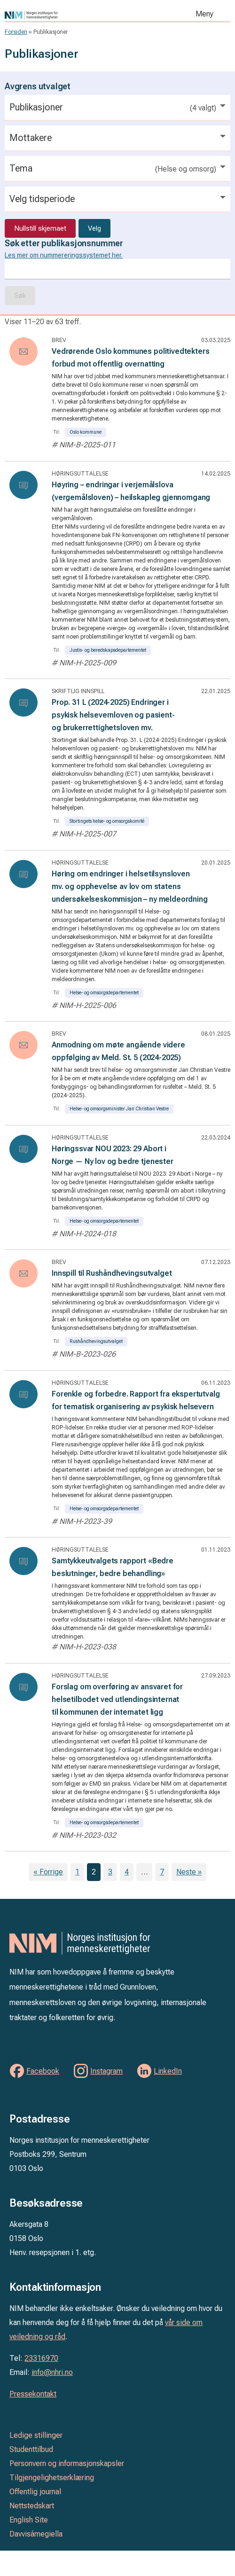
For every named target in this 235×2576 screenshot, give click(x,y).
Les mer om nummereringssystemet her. (64, 255)
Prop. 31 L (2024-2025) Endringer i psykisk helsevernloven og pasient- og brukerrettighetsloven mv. (113, 715)
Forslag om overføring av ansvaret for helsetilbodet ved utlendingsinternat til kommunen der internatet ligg (117, 1699)
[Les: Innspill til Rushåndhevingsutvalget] (23, 1273)
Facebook (42, 2071)
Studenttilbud (31, 2449)
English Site (28, 2519)
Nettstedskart (31, 2505)
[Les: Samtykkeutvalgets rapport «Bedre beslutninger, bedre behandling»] (23, 1561)
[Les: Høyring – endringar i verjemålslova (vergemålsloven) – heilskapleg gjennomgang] (23, 485)
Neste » (189, 1871)
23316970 (41, 2358)
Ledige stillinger (36, 2435)
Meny (204, 13)
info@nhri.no (52, 2372)
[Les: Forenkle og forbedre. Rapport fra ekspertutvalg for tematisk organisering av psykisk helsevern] (23, 1394)
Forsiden (16, 32)
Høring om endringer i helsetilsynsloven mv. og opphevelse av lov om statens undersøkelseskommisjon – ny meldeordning (130, 886)
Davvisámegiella (36, 2533)
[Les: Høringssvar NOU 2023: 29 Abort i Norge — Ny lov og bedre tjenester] (23, 1149)
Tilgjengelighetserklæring (51, 2477)
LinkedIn (168, 2071)
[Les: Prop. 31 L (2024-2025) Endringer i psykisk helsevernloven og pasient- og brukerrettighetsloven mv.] (23, 702)
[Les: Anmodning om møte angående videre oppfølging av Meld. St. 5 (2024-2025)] (23, 1045)
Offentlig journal (35, 2491)
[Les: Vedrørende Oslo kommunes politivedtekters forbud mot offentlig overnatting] (23, 351)
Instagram (106, 2071)
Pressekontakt (32, 2393)
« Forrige (48, 1871)
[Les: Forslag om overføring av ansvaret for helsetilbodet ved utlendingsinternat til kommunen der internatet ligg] (23, 1687)
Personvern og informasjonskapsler (66, 2463)
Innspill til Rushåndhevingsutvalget (112, 1273)
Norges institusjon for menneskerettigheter (67, 15)
